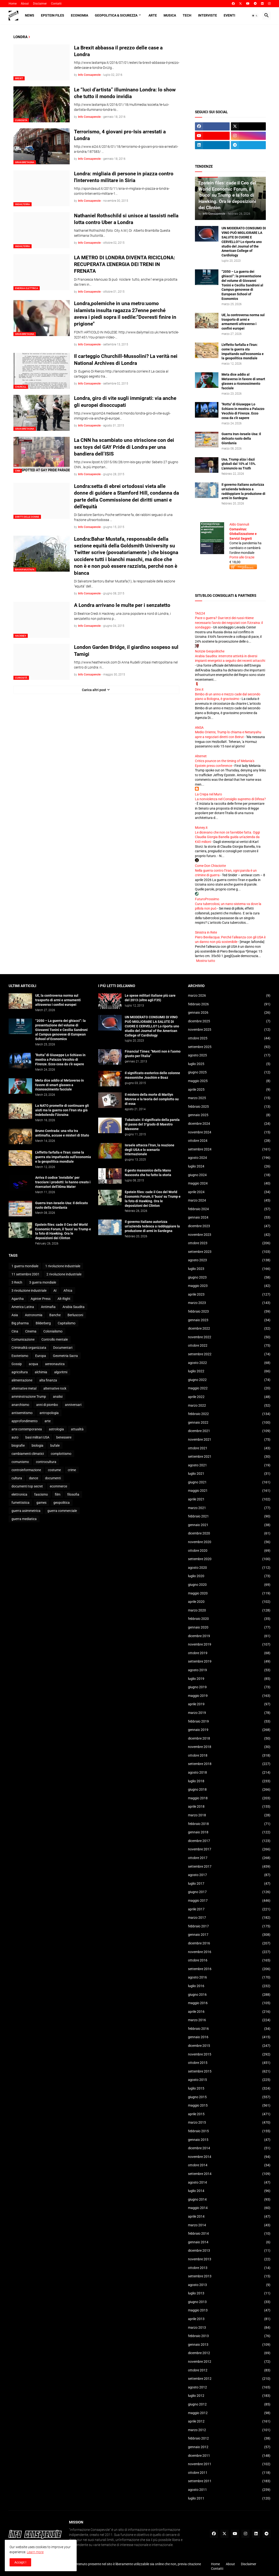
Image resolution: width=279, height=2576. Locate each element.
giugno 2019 (229, 1687)
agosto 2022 (229, 1363)
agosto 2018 (229, 1772)
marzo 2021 (229, 1508)
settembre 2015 (229, 2071)
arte (48, 1421)
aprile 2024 (229, 1192)
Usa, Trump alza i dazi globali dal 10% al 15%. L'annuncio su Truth (239, 463)
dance (33, 1478)
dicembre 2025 (229, 1021)
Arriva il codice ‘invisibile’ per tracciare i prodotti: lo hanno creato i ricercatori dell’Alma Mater (63, 1182)
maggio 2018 (229, 1798)
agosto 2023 (229, 1260)
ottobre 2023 (229, 1243)
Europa (40, 1356)
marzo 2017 (229, 1917)
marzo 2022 (229, 1405)
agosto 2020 (229, 1567)
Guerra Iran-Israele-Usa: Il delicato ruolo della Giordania (241, 438)
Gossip (16, 1364)
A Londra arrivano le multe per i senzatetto (122, 605)
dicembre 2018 (229, 1738)
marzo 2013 (229, 2327)
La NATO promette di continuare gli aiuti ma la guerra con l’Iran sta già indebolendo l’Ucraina (62, 1110)
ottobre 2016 (229, 1960)
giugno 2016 (229, 1994)
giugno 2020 (229, 1584)
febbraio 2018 (229, 1824)
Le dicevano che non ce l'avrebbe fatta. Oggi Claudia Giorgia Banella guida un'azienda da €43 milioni (227, 837)
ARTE (152, 15)
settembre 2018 (229, 1764)
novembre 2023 (229, 1234)
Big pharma (20, 1323)
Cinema (30, 1331)
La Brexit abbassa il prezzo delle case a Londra (118, 51)
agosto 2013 (229, 2285)
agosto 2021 (229, 1465)
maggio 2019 (229, 1696)
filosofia (73, 1494)
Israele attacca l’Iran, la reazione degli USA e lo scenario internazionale (149, 1149)
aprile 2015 (229, 2114)
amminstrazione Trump (28, 1396)
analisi (58, 1396)
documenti (53, 1478)
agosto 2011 (229, 2489)
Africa (67, 1290)
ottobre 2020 (229, 1550)
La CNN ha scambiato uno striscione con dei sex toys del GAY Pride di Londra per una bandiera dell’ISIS (124, 447)
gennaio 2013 (229, 2344)
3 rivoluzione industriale (28, 1290)
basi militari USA (37, 1437)
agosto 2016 (229, 1977)
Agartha (17, 1299)
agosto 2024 (229, 1157)
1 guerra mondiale (24, 1266)
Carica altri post (94, 690)
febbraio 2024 (229, 1209)
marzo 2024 (229, 1200)
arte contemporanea (26, 1429)
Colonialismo (53, 1331)
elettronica (19, 1494)
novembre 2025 (229, 1029)
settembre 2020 (229, 1559)
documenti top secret (27, 1486)
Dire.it (199, 689)
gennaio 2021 (229, 1525)
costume (54, 1470)
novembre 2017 (229, 1849)
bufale (55, 1445)
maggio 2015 (229, 2105)
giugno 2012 (229, 2404)
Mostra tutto (205, 961)
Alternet (201, 756)
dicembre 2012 (229, 2353)
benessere (63, 1437)
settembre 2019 (229, 1661)
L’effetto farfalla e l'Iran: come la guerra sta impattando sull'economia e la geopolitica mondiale (243, 351)
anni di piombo (47, 1405)
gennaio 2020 (229, 1627)
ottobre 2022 (229, 1345)
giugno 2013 (229, 2302)
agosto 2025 (229, 1055)
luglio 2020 (229, 1576)
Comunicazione (22, 1339)
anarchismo (20, 1405)
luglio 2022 (229, 1371)
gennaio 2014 (229, 2242)
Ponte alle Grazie (241, 557)
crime (72, 1470)
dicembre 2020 (229, 1533)
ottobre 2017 (229, 1858)
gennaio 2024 (229, 1217)
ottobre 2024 (229, 1140)
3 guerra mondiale (42, 1282)
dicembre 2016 (229, 1943)
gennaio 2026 (229, 1012)
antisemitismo (22, 1413)
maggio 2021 (229, 1490)
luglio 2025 (229, 1064)
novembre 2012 (229, 2361)
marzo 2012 (229, 2430)
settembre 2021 (229, 1456)
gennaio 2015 (229, 2140)
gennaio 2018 (229, 1832)
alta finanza (48, 1380)
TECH (187, 15)
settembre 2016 (229, 1969)
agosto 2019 (229, 1670)
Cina (14, 1331)
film (57, 1494)
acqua (33, 1364)
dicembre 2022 (229, 1328)
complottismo (61, 1454)
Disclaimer (40, 3)
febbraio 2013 (229, 2336)
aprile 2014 (229, 2216)
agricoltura (19, 1372)
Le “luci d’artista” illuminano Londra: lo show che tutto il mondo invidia (125, 93)
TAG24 (200, 613)
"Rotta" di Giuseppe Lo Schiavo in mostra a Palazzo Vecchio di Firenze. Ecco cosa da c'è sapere (243, 411)
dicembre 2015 (229, 2045)
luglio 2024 (229, 1166)
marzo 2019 (229, 1713)
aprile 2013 (229, 2319)
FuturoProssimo (207, 899)
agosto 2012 (229, 2387)
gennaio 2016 (229, 2037)
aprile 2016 (229, 2011)
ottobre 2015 (229, 2063)
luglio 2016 (229, 1986)
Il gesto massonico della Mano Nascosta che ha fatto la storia (148, 1172)
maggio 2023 (229, 1286)
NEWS (29, 15)
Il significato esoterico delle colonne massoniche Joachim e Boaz (152, 1075)
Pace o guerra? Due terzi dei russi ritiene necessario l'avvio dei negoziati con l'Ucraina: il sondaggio (229, 622)
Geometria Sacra (65, 1356)
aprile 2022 (229, 1397)
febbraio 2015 (229, 2131)
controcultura (46, 1462)
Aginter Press (41, 1299)
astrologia (56, 1429)
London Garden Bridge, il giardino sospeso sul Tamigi (126, 650)
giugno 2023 (229, 1277)
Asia (14, 1315)
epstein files (52, 15)
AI (55, 1290)
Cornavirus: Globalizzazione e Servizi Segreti (243, 533)
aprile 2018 (229, 1806)
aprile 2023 (229, 1294)
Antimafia (48, 1307)
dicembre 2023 (229, 1226)
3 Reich (16, 1282)
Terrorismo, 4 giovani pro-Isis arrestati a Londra (120, 135)
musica (170, 15)
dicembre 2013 (229, 2250)
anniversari (73, 1405)
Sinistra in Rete (206, 932)
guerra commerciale (62, 1511)
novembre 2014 (229, 2157)
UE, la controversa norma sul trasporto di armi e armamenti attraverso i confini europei (243, 322)
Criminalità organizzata (28, 1348)
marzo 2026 (229, 995)
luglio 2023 (229, 1269)
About (25, 3)
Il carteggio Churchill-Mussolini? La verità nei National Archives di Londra (125, 359)
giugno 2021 (229, 1482)
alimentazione (21, 1380)
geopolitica (61, 1502)
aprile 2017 (229, 1909)
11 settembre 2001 (25, 1274)
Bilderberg (43, 1323)
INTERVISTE (207, 15)
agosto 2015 (229, 2080)
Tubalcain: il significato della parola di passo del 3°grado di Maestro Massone (152, 1124)
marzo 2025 (229, 1098)
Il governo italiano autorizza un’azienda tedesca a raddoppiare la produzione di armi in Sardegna (243, 491)
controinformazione (26, 1470)
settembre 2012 (229, 2378)
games (41, 1502)
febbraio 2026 (229, 1004)
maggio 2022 (229, 1388)
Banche (55, 1315)
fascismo (41, 1494)
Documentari (62, 1348)
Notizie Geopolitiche (209, 651)
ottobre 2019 (229, 1653)
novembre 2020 (229, 1542)
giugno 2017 (229, 1892)
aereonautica (55, 1364)
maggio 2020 (229, 1593)
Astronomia (33, 1315)
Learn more (35, 2552)
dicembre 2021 (229, 1431)
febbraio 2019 (229, 1721)
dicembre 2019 (229, 1636)
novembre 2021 (229, 1439)
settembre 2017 (229, 1866)
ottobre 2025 (229, 1038)
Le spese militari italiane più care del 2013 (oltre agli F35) (150, 998)
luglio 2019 (229, 1678)
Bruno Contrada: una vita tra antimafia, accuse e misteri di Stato (62, 1133)
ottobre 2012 (229, 2370)
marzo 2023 (229, 1303)
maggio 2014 (229, 2208)
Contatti (56, 3)
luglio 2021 (229, 1473)
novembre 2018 (229, 1747)
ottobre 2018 (229, 1755)
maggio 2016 (229, 2003)
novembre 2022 (229, 1337)
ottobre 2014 (229, 2165)
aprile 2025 (229, 1089)
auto (14, 1437)
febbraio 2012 (229, 2438)
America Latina (22, 1307)
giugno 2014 (229, 2199)
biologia (37, 1445)
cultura (16, 1478)
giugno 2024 (229, 1175)
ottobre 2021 (229, 1448)
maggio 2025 (229, 1081)
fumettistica (20, 1502)
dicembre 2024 (229, 1123)
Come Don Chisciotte (210, 866)
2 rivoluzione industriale (63, 1274)
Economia (79, 15)
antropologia (49, 1413)
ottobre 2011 (229, 2472)
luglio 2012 (229, 2395)
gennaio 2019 (229, 1730)
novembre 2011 (229, 2464)
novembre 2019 (229, 1644)
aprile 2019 (229, 1704)
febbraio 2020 (229, 1619)
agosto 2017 (229, 1875)
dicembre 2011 (229, 2455)
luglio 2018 (229, 1781)
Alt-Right (63, 1299)
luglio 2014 (229, 2191)
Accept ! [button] (20, 2562)
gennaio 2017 (229, 1934)
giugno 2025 (229, 1072)
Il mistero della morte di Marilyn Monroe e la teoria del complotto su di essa (152, 1099)
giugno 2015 (229, 2097)
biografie (18, 1445)
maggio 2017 (229, 1900)
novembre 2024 (229, 1132)
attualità (77, 1429)
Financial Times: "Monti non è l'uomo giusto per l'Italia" (153, 1053)
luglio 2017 (229, 1883)
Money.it (201, 827)
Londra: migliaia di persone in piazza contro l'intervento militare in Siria (123, 177)
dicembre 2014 (229, 2148)
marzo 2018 (229, 1815)
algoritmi (60, 1372)
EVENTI (229, 15)
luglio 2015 (229, 2088)
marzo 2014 (229, 2225)
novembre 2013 (229, 2259)
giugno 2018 (229, 1789)
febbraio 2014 (229, 2233)
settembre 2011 (229, 2481)
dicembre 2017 (229, 1841)
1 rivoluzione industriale (62, 1266)
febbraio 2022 (229, 1414)
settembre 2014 (229, 2174)
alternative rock (54, 1388)
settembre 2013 (229, 2276)
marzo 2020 (229, 1610)
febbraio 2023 (229, 1311)
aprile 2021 (229, 1499)
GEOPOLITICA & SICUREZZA (116, 15)
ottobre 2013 (229, 2268)
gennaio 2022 (229, 1422)
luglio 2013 (229, 2293)
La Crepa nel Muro (208, 794)
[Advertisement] (230, 65)
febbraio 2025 (229, 1106)
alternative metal (23, 1388)
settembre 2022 (229, 1354)
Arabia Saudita (74, 1307)
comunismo (20, 1462)
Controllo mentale (54, 1339)
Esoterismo (19, 1356)
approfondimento (24, 1421)
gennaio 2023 (229, 1320)
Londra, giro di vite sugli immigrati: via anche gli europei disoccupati (125, 401)
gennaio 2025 (229, 1115)
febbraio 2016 (229, 2028)
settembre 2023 (229, 1252)
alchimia (41, 1372)
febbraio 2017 (229, 1926)
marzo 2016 (229, 2020)
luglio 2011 (229, 2498)
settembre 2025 (229, 1047)
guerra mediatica (24, 1519)
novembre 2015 (229, 2054)
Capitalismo (66, 1323)
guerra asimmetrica (25, 1511)
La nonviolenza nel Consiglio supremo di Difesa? (230, 799)
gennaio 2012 (229, 2447)
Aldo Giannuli (239, 524)
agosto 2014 (229, 2182)
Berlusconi (75, 1315)
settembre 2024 (229, 1149)
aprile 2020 (229, 1601)
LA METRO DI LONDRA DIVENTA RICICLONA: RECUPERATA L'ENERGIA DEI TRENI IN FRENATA (124, 264)
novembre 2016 (229, 1952)
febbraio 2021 (229, 1516)
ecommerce (58, 1486)
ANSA (199, 727)
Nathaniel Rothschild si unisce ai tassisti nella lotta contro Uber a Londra (126, 219)
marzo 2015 (229, 2122)
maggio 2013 (229, 2310)
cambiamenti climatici (27, 1454)
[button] (255, 15)
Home (13, 3)
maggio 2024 (229, 1183)
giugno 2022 (229, 1380)
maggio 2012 (229, 2413)
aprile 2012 (229, 2421)
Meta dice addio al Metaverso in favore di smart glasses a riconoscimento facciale (243, 381)
